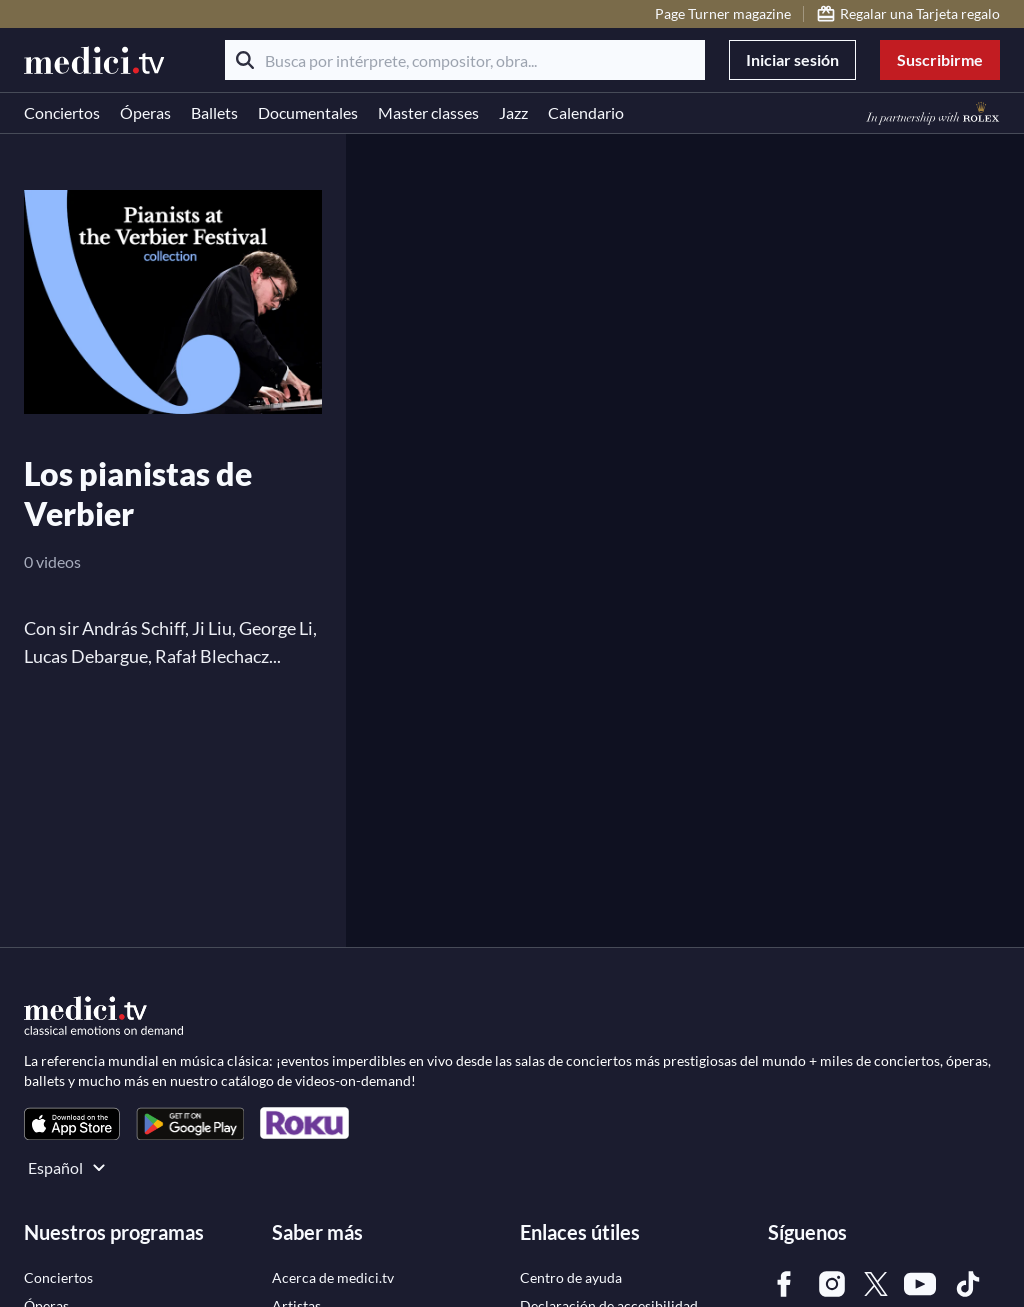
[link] (72, 1123)
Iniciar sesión (792, 59)
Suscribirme (940, 59)
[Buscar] (245, 60)
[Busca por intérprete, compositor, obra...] (465, 60)
